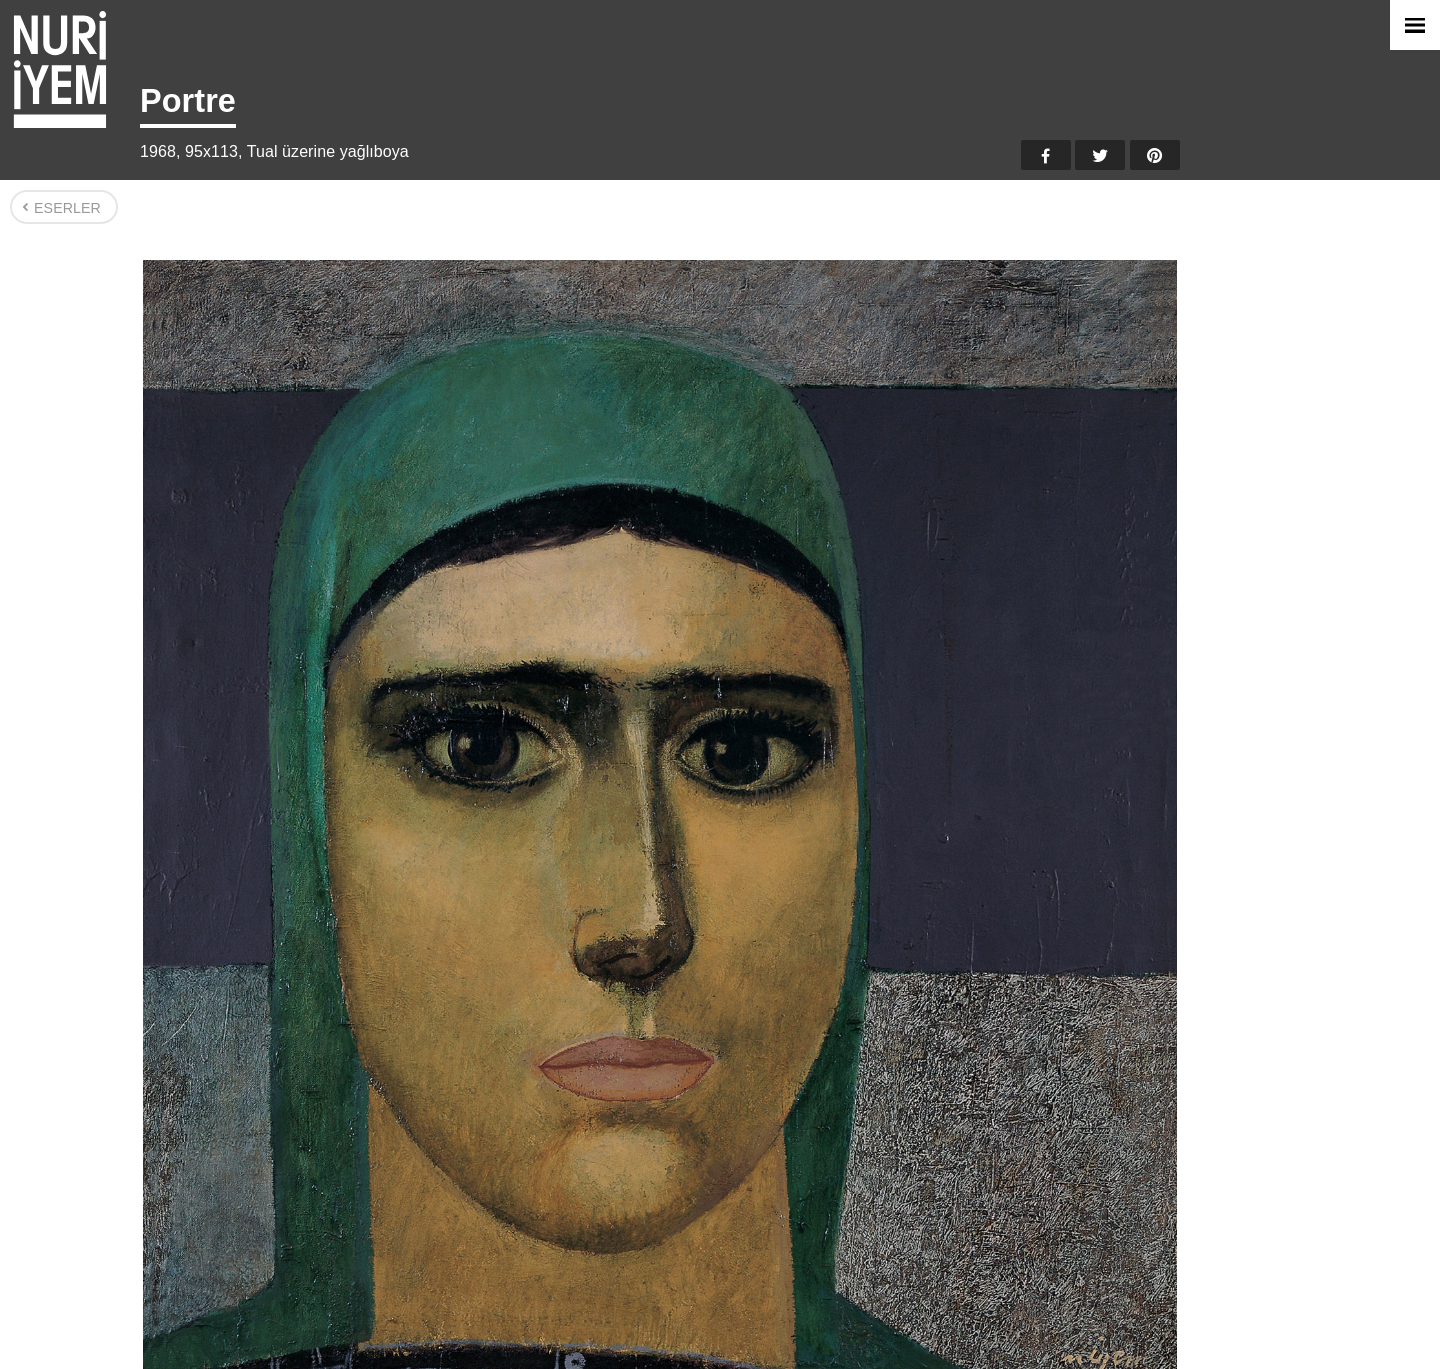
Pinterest (1155, 155)
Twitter (1100, 155)
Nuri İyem (60, 69)
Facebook (1046, 155)
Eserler (67, 208)
